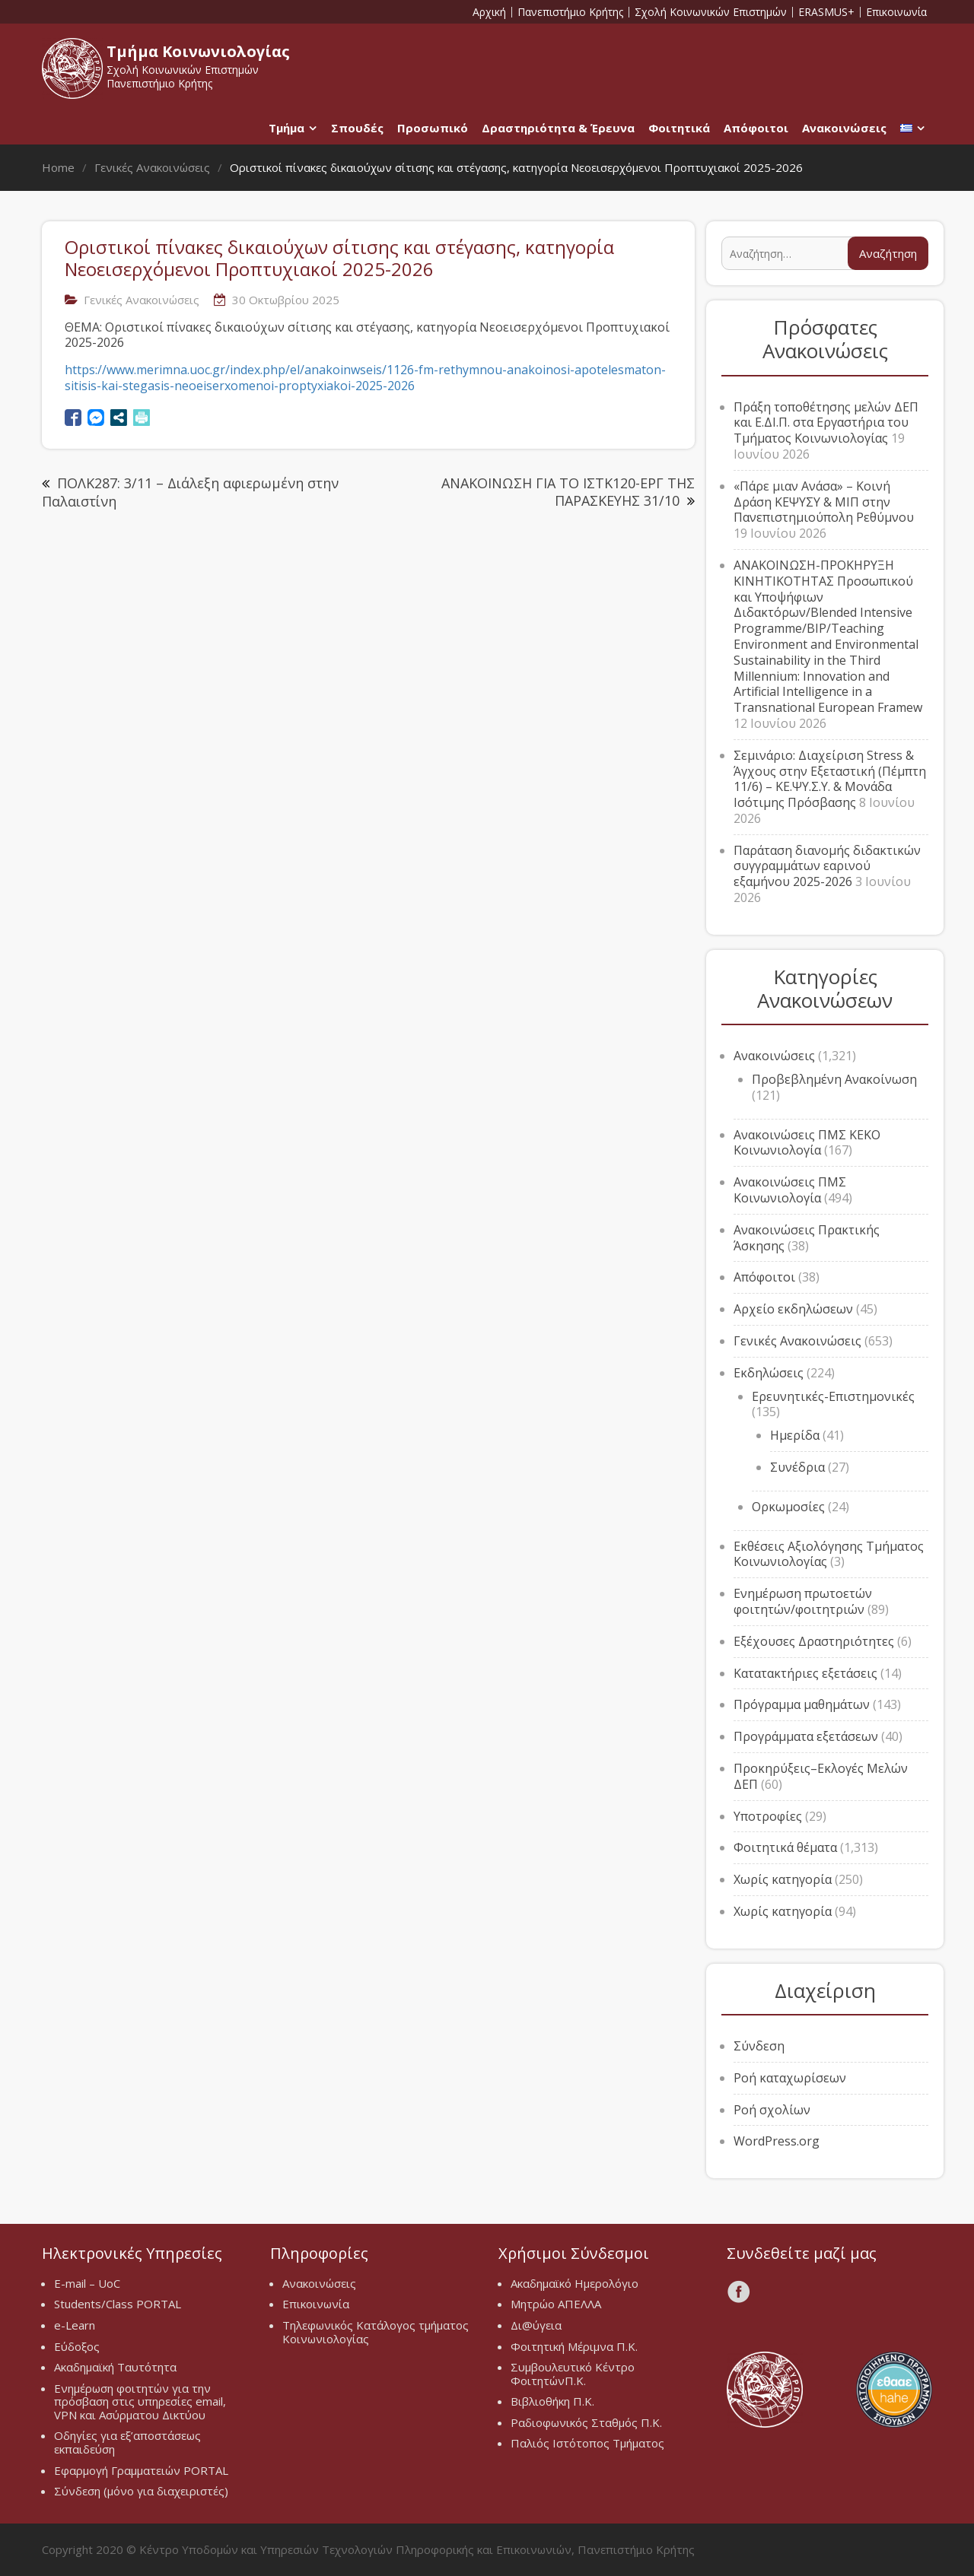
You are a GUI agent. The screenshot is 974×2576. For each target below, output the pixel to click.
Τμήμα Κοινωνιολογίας (198, 51)
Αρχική (489, 12)
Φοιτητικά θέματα (785, 1847)
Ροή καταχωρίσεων (790, 2077)
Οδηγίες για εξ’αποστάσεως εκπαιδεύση (127, 2442)
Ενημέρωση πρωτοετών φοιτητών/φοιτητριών (803, 1601)
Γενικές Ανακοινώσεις (141, 299)
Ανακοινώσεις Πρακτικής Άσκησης (807, 1237)
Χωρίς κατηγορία (783, 1879)
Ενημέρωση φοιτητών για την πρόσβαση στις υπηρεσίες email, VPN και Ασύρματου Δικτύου (140, 2401)
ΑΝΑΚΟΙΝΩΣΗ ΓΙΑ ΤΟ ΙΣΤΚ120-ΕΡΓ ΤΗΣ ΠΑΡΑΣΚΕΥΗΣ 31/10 (568, 492)
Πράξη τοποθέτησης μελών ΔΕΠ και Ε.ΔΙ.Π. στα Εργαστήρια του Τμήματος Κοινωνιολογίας (826, 423)
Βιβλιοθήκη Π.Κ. (552, 2401)
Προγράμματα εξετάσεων (806, 1736)
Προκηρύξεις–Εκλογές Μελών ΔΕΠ (821, 1776)
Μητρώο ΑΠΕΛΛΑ (556, 2303)
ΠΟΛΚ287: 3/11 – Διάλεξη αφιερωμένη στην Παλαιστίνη (190, 492)
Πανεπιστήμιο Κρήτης (570, 12)
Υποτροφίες (768, 1816)
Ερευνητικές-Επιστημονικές (833, 1396)
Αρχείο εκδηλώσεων (793, 1309)
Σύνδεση (759, 2046)
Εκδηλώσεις (769, 1372)
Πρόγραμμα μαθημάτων (802, 1704)
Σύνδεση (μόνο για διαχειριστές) (141, 2490)
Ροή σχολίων (772, 2109)
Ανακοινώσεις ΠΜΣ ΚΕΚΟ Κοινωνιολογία (807, 1142)
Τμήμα (286, 127)
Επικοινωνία (896, 12)
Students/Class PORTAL (117, 2303)
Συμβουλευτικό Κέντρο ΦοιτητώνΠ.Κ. (573, 2373)
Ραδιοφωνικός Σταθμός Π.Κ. (586, 2422)
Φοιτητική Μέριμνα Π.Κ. (574, 2346)
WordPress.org (777, 2141)
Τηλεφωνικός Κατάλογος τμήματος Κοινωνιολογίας (375, 2331)
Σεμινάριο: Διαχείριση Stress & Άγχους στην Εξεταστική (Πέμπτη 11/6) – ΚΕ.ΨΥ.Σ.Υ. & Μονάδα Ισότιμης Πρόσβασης (830, 779)
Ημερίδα (795, 1435)
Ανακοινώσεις (844, 127)
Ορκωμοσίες (788, 1506)
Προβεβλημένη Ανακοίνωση (834, 1079)
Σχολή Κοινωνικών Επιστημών (711, 12)
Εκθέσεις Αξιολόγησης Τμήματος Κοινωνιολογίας (829, 1554)
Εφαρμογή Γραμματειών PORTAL (141, 2470)
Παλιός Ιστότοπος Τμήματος (587, 2443)
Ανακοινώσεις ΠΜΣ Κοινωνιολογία (790, 1190)
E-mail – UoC (87, 2283)
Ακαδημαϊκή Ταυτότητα (115, 2366)
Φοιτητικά (679, 127)
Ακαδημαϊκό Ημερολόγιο (574, 2283)
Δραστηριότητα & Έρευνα (558, 127)
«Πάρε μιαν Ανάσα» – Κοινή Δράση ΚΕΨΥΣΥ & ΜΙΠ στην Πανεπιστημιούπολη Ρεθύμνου (824, 502)
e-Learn (74, 2325)
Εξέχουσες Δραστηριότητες (814, 1641)
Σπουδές (357, 127)
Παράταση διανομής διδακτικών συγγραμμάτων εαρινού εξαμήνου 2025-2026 (827, 866)
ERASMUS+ (826, 12)
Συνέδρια (797, 1467)
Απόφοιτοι (756, 127)
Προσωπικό (432, 127)
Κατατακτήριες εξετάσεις (805, 1673)
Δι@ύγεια (536, 2325)
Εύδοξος (77, 2346)
